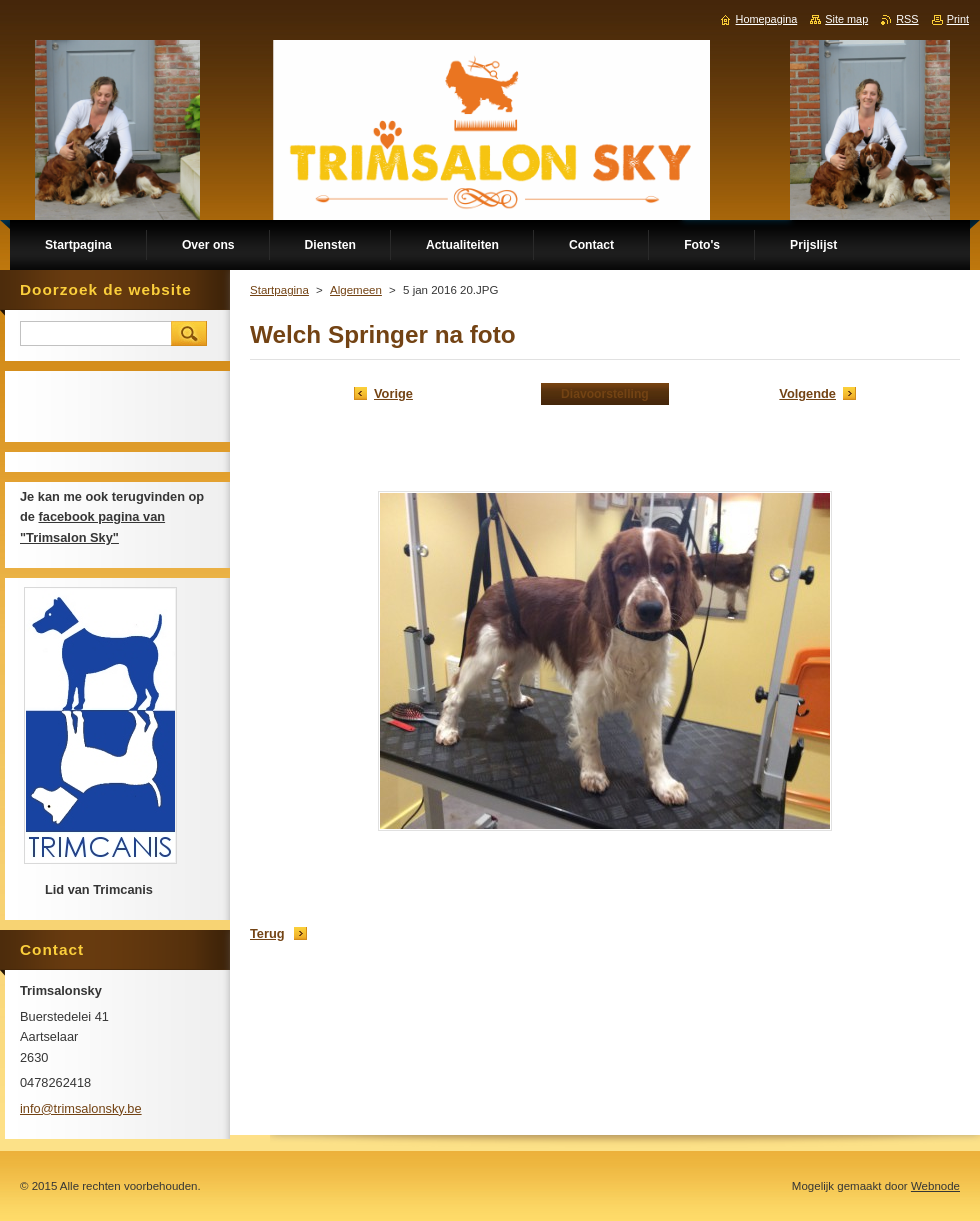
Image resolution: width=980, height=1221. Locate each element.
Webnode (935, 1186)
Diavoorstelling (605, 394)
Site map (846, 19)
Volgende (807, 393)
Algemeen (356, 290)
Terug (267, 933)
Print (958, 19)
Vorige (393, 393)
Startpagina (279, 290)
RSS (907, 19)
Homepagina (767, 19)
